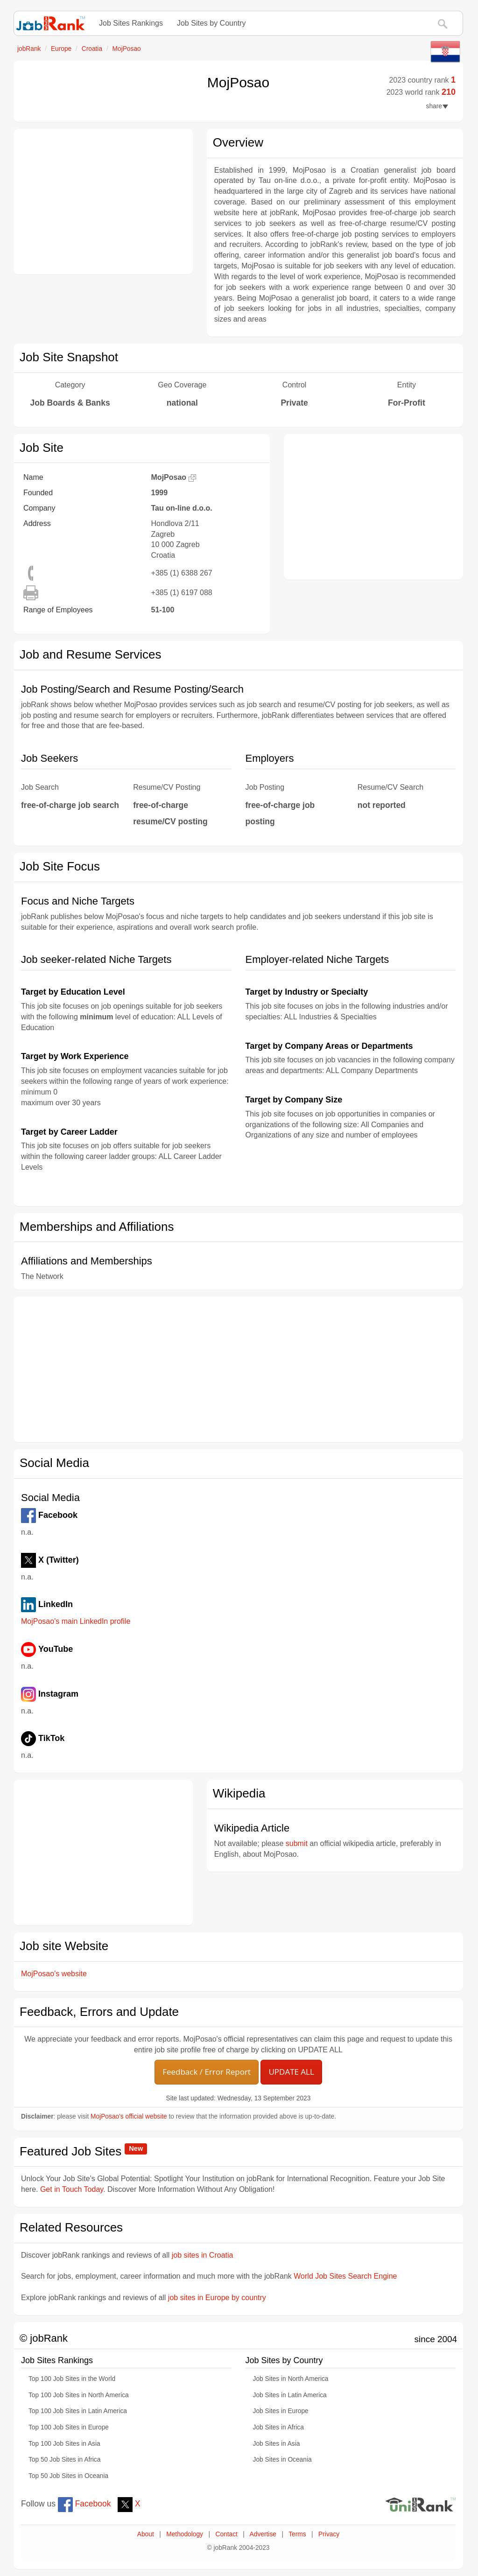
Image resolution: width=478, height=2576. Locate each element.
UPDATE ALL (291, 2071)
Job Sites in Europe (281, 2411)
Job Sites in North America (291, 2378)
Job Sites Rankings (131, 23)
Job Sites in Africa (278, 2427)
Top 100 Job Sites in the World (71, 2378)
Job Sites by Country (211, 23)
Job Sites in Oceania (282, 2459)
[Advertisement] (103, 201)
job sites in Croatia (202, 2255)
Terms (297, 2534)
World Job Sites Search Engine (345, 2276)
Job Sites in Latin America (290, 2395)
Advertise (263, 2534)
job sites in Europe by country (217, 2298)
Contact (226, 2534)
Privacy (328, 2534)
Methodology (184, 2534)
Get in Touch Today (71, 2189)
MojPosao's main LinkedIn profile (75, 1621)
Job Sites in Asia (276, 2443)
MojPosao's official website (129, 2116)
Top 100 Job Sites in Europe (68, 2427)
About (145, 2534)
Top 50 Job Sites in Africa (64, 2459)
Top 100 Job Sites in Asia (64, 2443)
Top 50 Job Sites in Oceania (68, 2475)
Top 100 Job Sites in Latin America (77, 2411)
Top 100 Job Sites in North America (78, 2395)
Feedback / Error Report (206, 2071)
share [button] (437, 106)
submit (297, 1843)
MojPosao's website (54, 1974)
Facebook (84, 2503)
